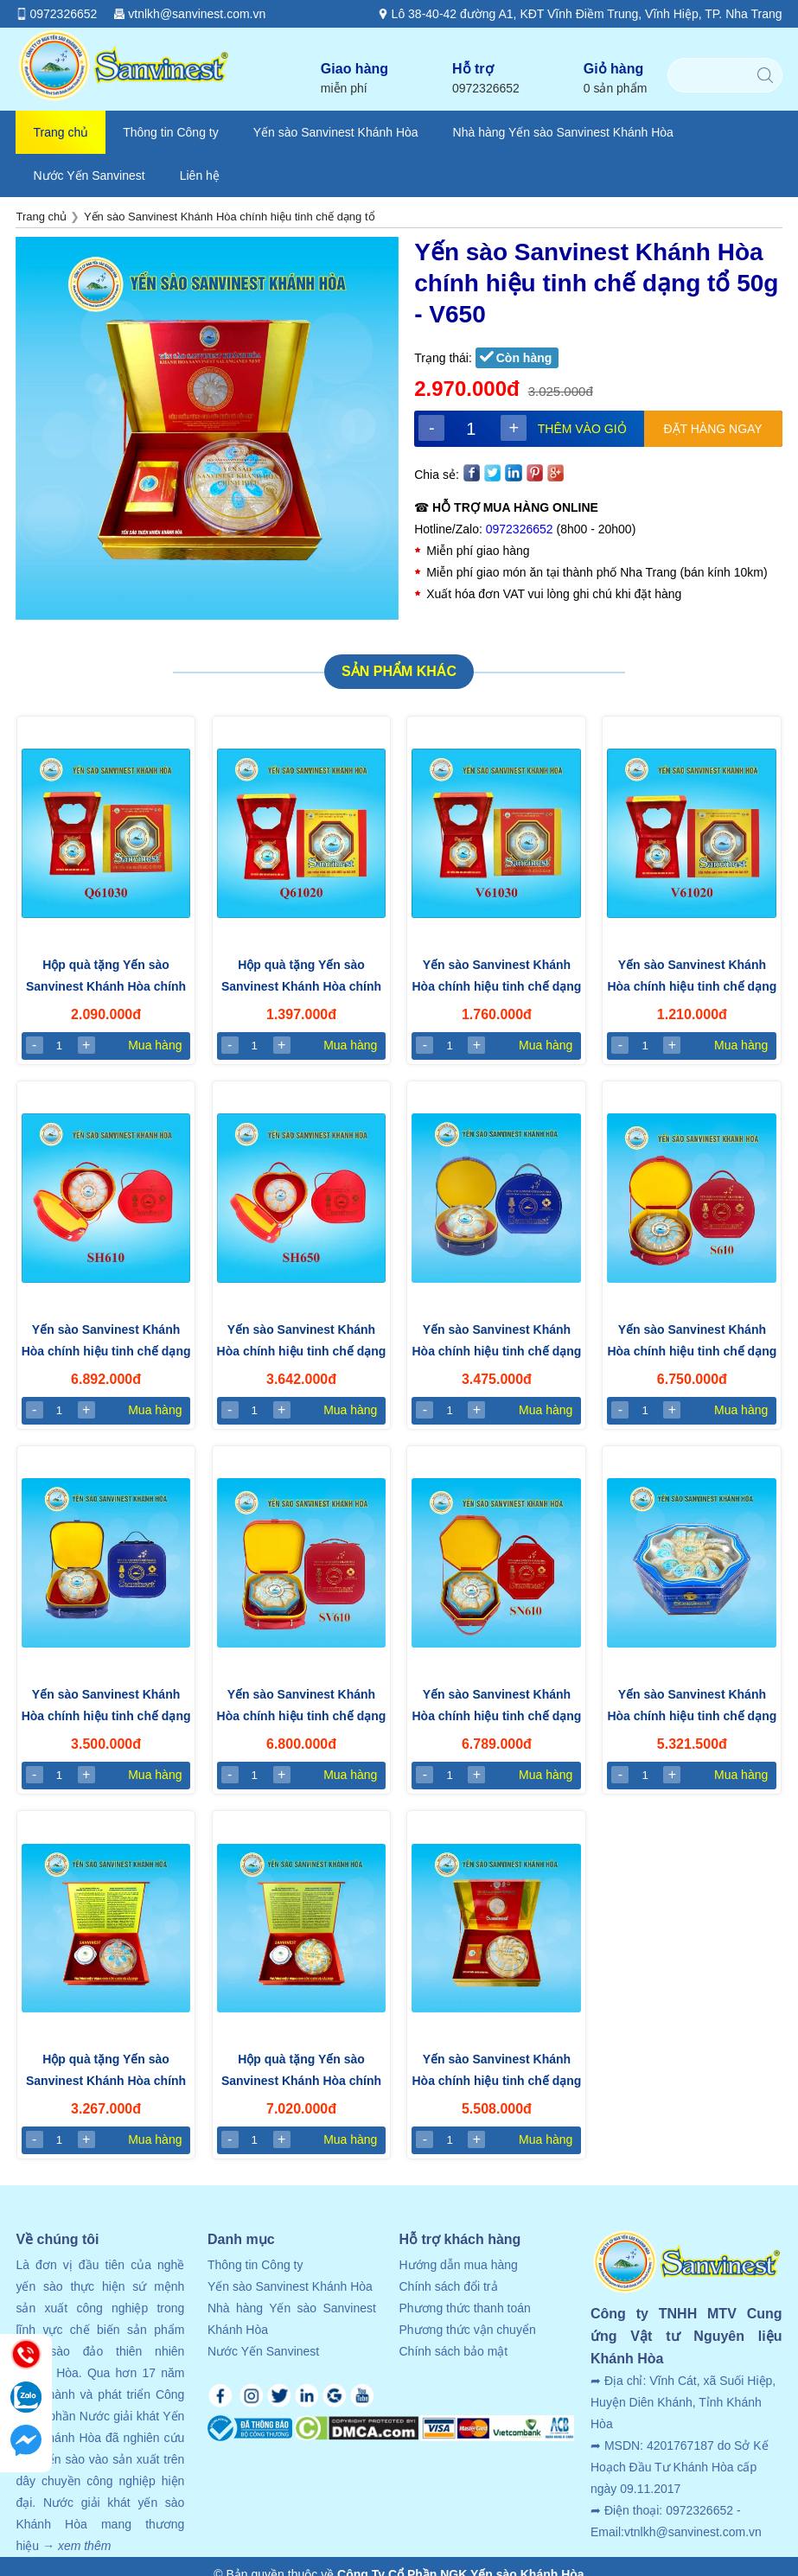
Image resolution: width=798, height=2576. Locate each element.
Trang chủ (60, 132)
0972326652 (519, 529)
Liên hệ (200, 175)
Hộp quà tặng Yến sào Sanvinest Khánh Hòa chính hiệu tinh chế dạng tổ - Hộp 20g (301, 978)
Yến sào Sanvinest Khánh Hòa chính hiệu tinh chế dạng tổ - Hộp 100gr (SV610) (301, 1707)
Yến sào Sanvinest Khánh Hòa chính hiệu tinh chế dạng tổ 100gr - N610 (691, 1707)
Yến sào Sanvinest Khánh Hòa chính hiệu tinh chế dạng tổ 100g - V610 (496, 2072)
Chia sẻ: (436, 474)
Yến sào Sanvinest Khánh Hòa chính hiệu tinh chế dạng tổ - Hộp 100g (106, 1342)
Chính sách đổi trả (448, 2286)
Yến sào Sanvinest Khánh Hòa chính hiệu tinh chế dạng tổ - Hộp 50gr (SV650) (106, 1707)
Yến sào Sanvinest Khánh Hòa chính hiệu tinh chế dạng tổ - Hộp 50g (301, 1342)
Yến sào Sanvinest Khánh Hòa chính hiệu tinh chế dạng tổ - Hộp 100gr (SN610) (496, 1707)
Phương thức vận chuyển (467, 2330)
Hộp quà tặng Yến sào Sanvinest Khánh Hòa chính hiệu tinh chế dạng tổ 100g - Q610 (301, 2072)
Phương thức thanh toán (464, 2308)
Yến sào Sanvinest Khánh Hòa (335, 132)
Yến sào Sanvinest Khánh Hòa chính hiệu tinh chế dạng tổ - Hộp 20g (691, 978)
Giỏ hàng (616, 79)
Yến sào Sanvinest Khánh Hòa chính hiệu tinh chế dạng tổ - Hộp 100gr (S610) (691, 1342)
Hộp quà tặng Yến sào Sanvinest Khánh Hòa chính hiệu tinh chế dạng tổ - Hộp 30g (106, 978)
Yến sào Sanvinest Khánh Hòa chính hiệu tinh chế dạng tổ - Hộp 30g (496, 978)
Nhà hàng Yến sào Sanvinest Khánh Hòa (563, 132)
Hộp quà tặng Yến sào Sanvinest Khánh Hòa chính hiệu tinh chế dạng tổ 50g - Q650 (106, 2072)
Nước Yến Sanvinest (88, 175)
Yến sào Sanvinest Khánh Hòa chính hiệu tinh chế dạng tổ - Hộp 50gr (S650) (496, 1342)
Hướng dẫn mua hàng (458, 2265)
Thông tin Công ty (171, 132)
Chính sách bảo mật (453, 2351)
